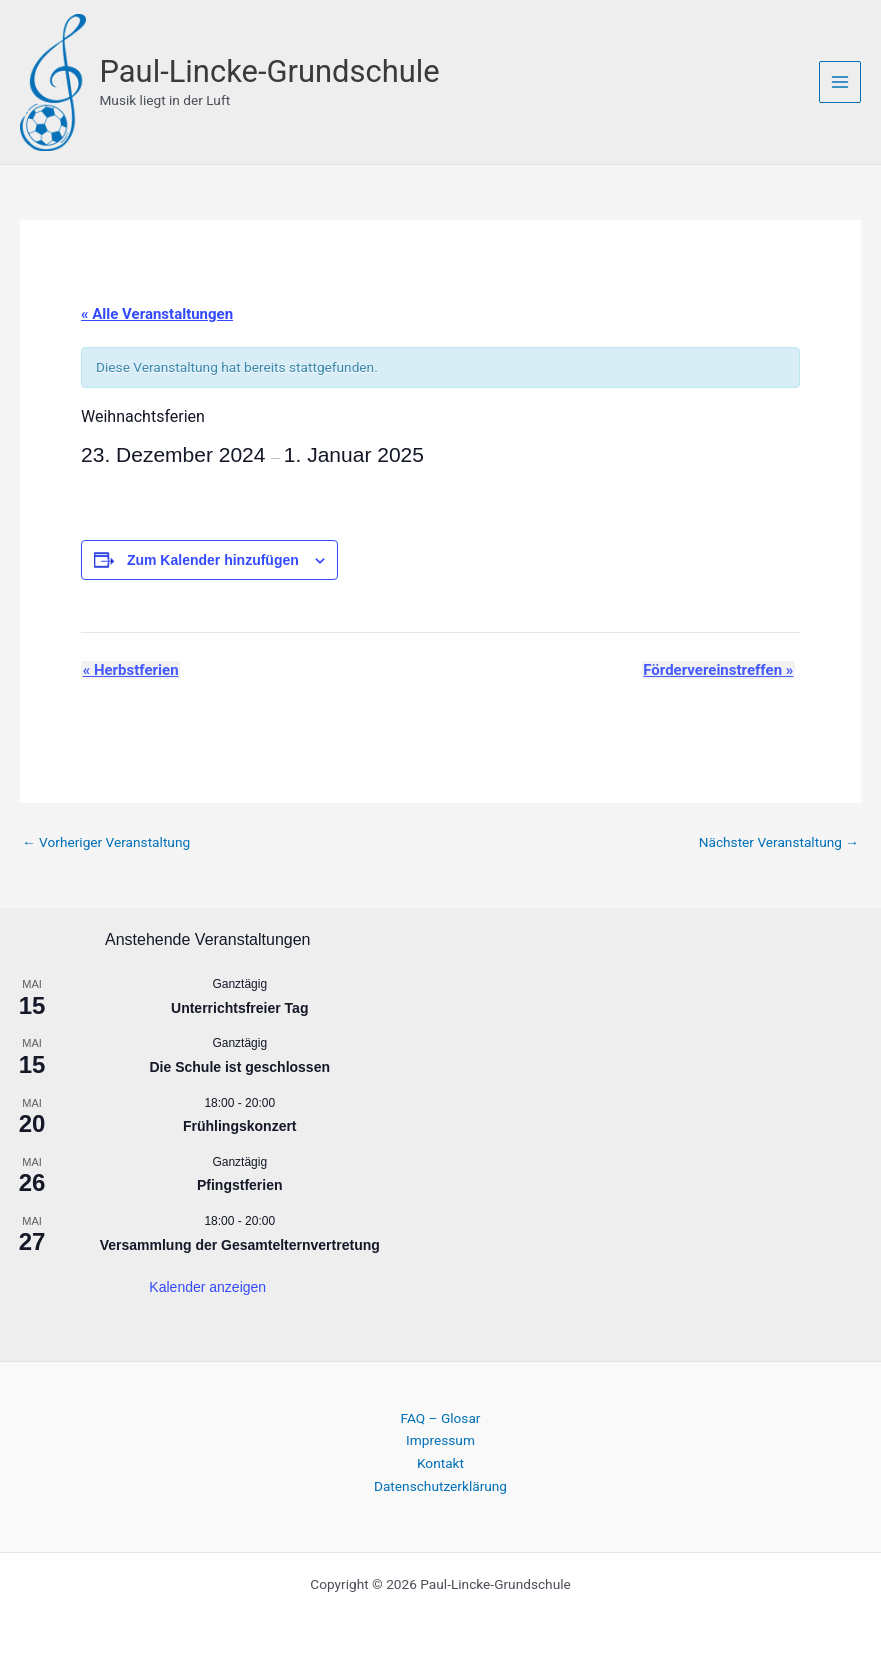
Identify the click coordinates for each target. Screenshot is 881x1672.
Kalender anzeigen (207, 1286)
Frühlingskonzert (240, 1125)
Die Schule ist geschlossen (239, 1066)
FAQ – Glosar (441, 1417)
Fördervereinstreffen (720, 668)
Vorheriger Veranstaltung (106, 841)
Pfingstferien (240, 1184)
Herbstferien (129, 668)
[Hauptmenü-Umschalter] (840, 81)
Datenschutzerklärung (440, 1484)
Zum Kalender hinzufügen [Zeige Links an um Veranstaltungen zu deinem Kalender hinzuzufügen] (213, 558)
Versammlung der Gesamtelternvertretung (240, 1243)
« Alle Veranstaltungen (157, 312)
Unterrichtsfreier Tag (239, 1007)
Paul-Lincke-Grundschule (274, 71)
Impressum (440, 1439)
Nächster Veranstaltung (779, 841)
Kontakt (440, 1462)
